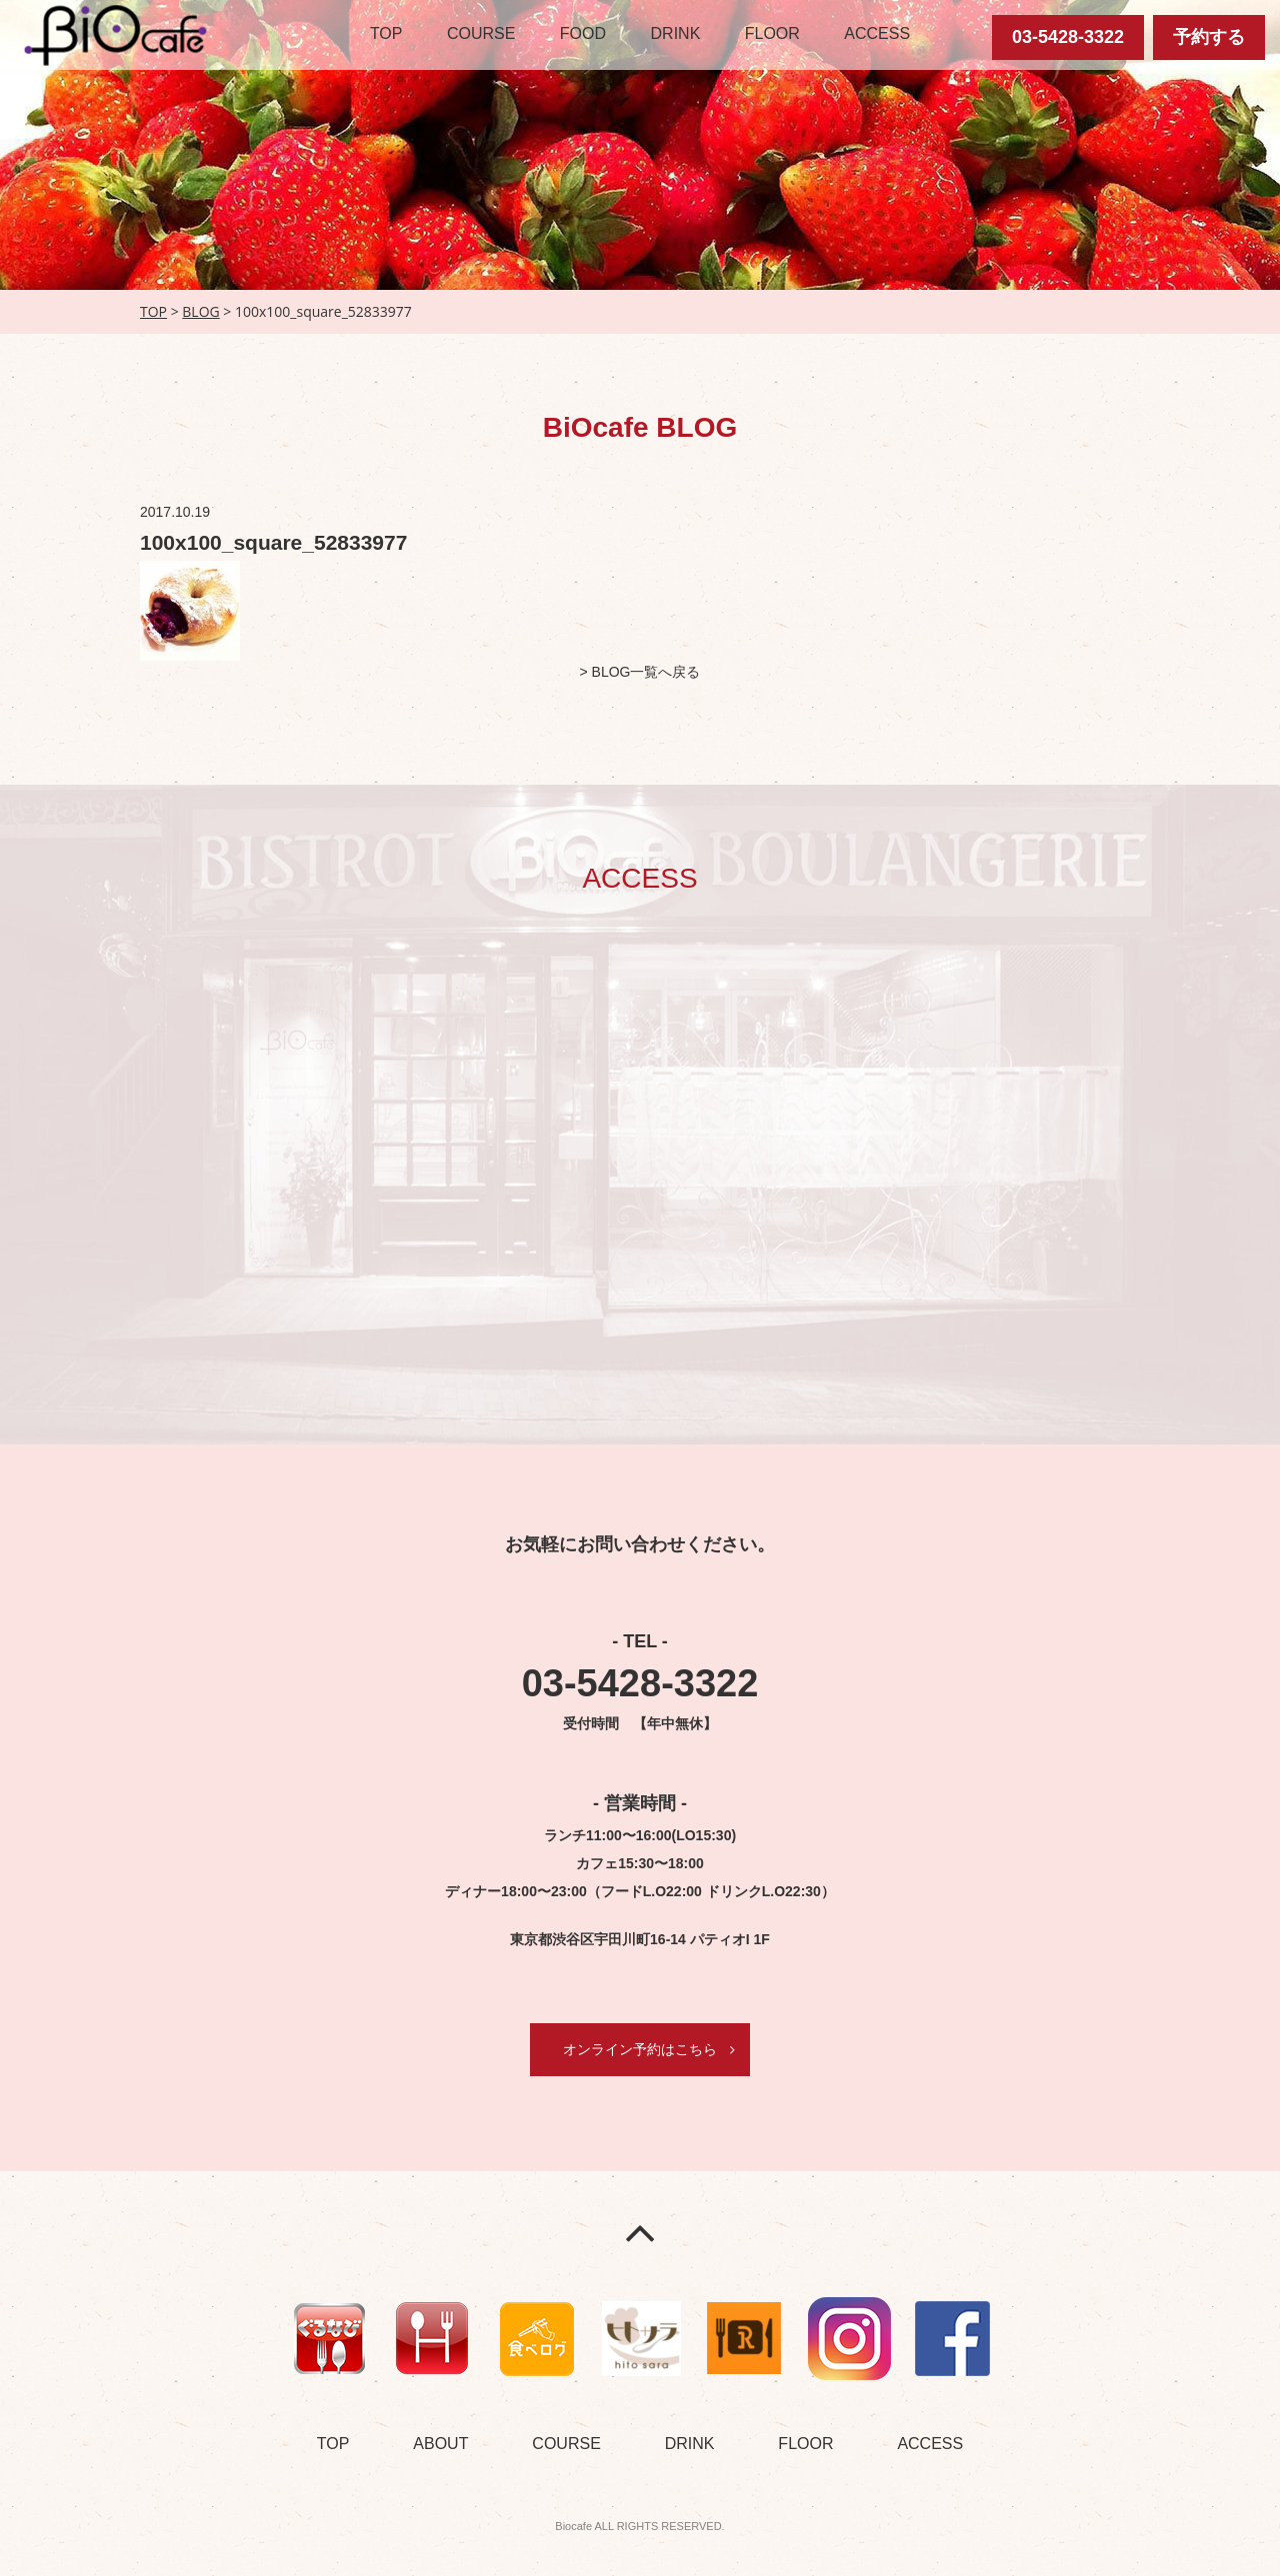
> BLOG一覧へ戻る (640, 672)
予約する (1209, 37)
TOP (386, 33)
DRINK (676, 33)
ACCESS (877, 33)
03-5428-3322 (1068, 37)
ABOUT (440, 2443)
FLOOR (772, 33)
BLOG (200, 311)
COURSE (481, 33)
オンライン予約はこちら (640, 2049)
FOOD (583, 33)
